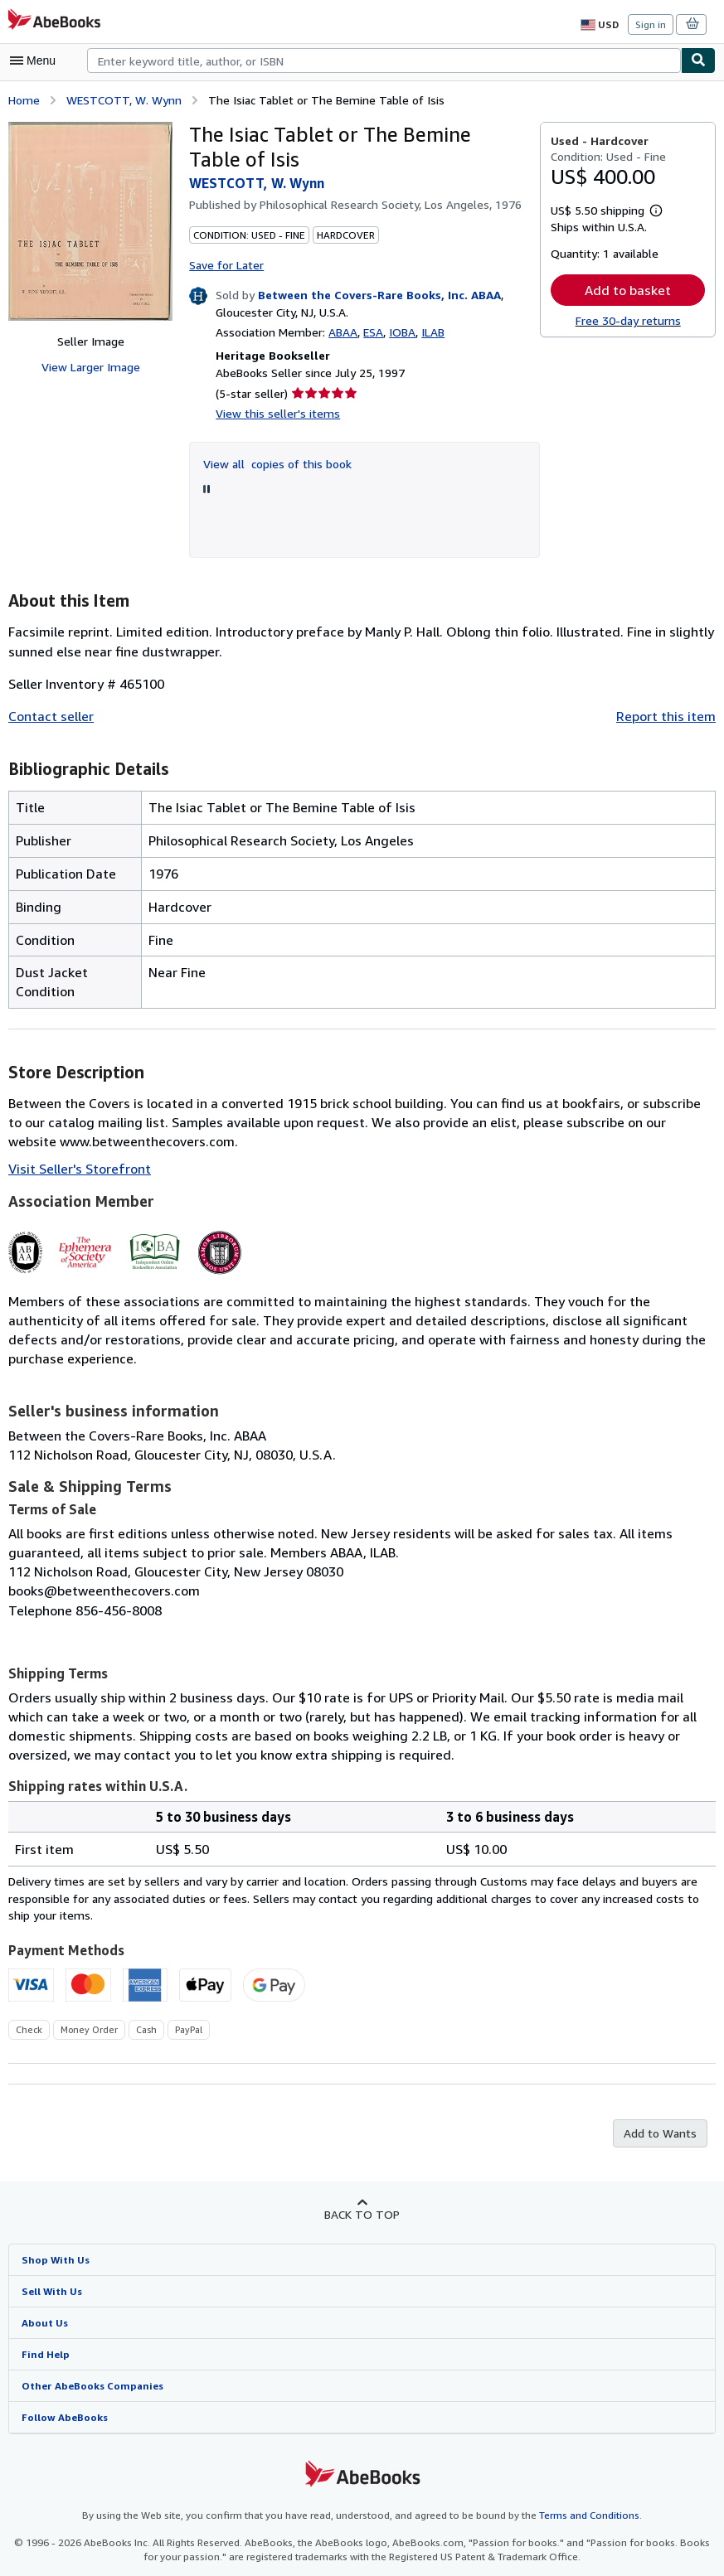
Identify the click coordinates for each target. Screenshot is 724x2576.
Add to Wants (662, 2114)
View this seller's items (274, 412)
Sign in (650, 25)
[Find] (698, 60)
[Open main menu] (36, 60)
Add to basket (627, 289)
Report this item (669, 715)
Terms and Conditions (579, 2497)
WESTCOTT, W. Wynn (124, 98)
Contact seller (49, 715)
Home (23, 98)
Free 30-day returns (628, 320)
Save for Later (225, 262)
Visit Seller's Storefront (75, 1167)
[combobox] (384, 60)
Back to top (362, 2194)
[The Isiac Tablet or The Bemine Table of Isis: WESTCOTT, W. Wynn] (90, 220)
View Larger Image (90, 366)
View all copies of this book (274, 461)
